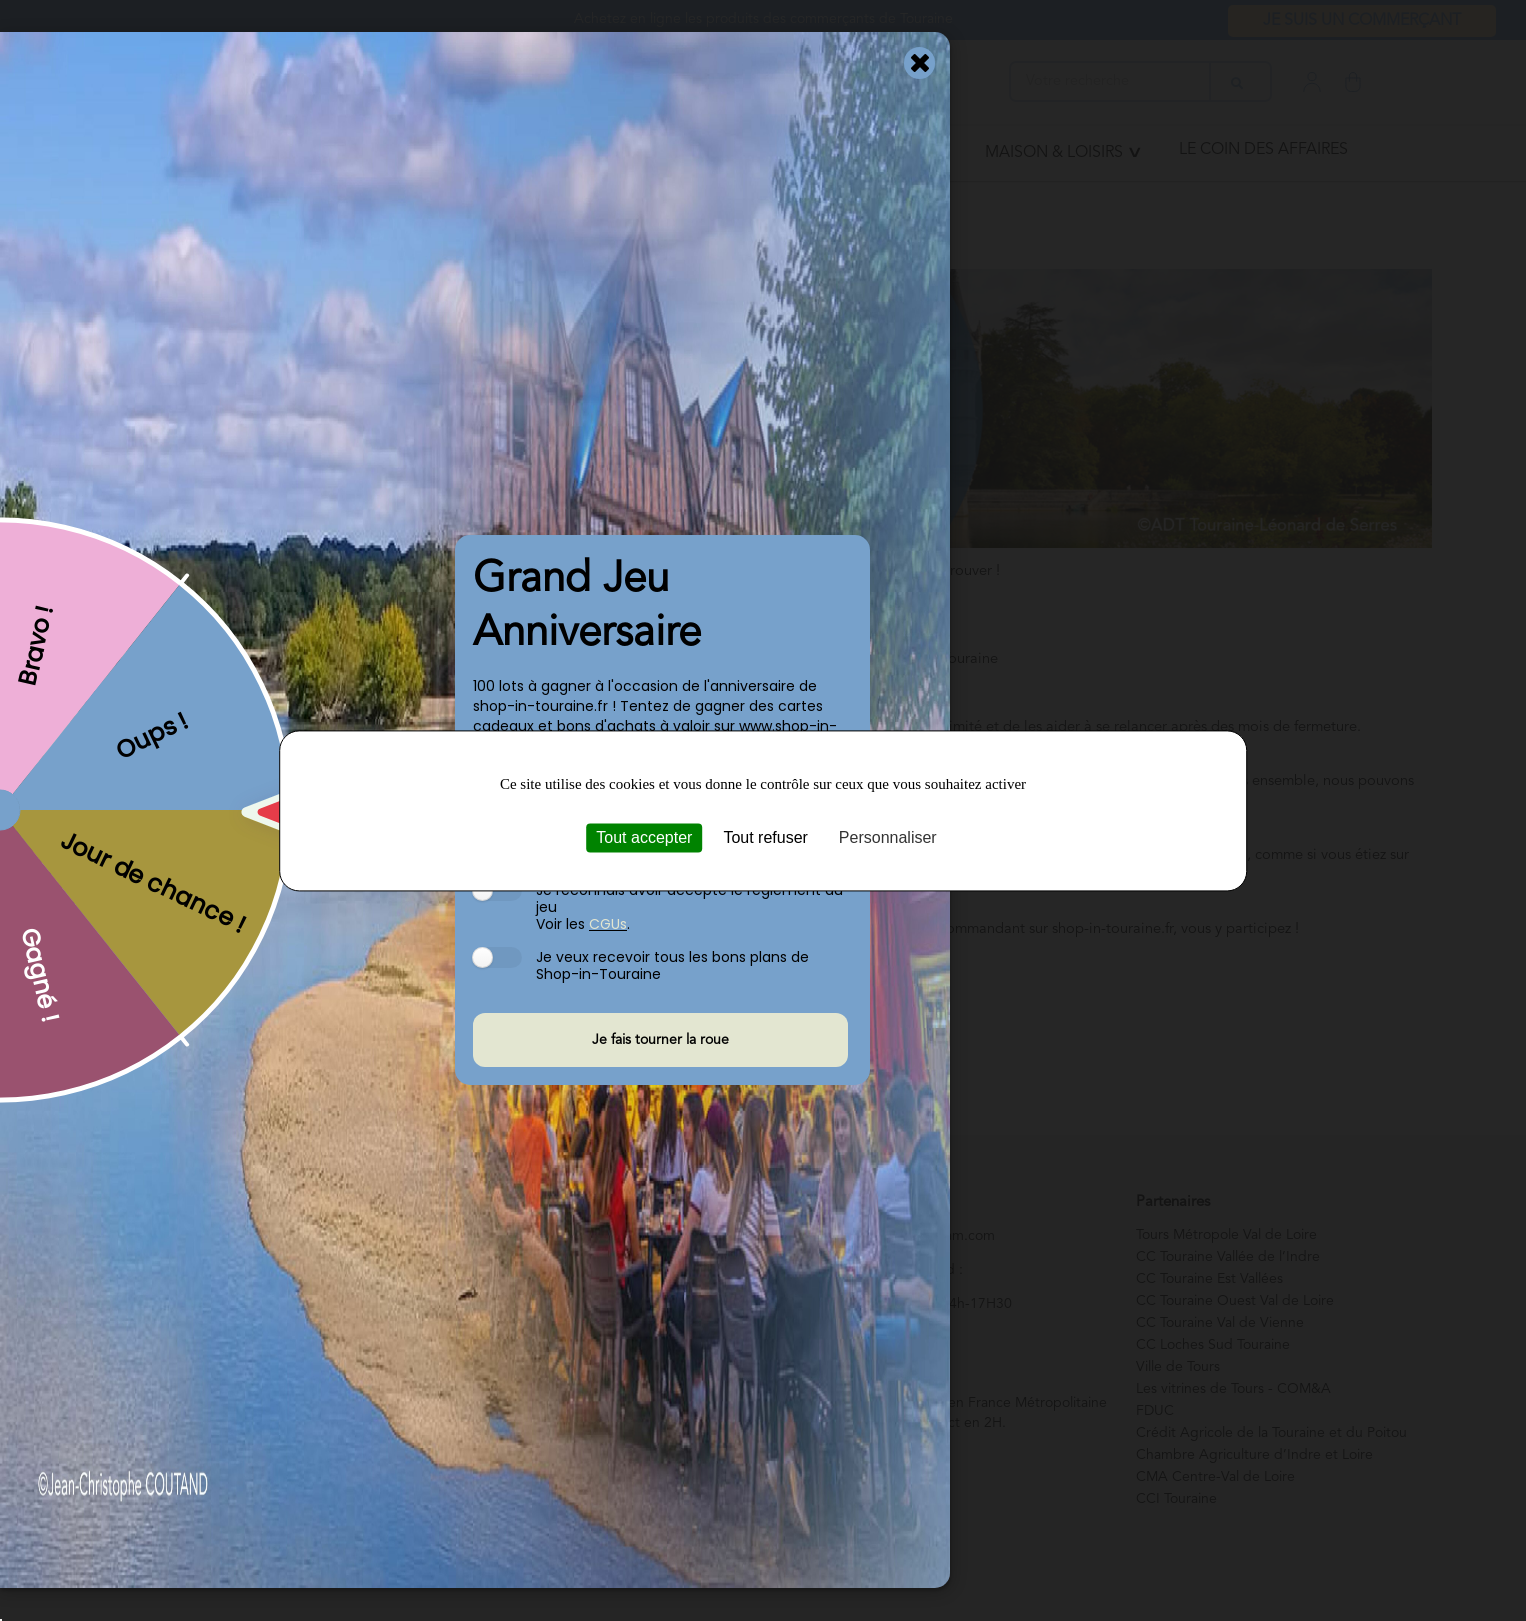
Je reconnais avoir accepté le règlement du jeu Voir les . (689, 906)
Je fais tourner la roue (660, 1041)
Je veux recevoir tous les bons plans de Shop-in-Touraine (672, 966)
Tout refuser (765, 837)
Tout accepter (644, 837)
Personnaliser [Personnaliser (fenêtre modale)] (888, 837)
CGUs (608, 924)
